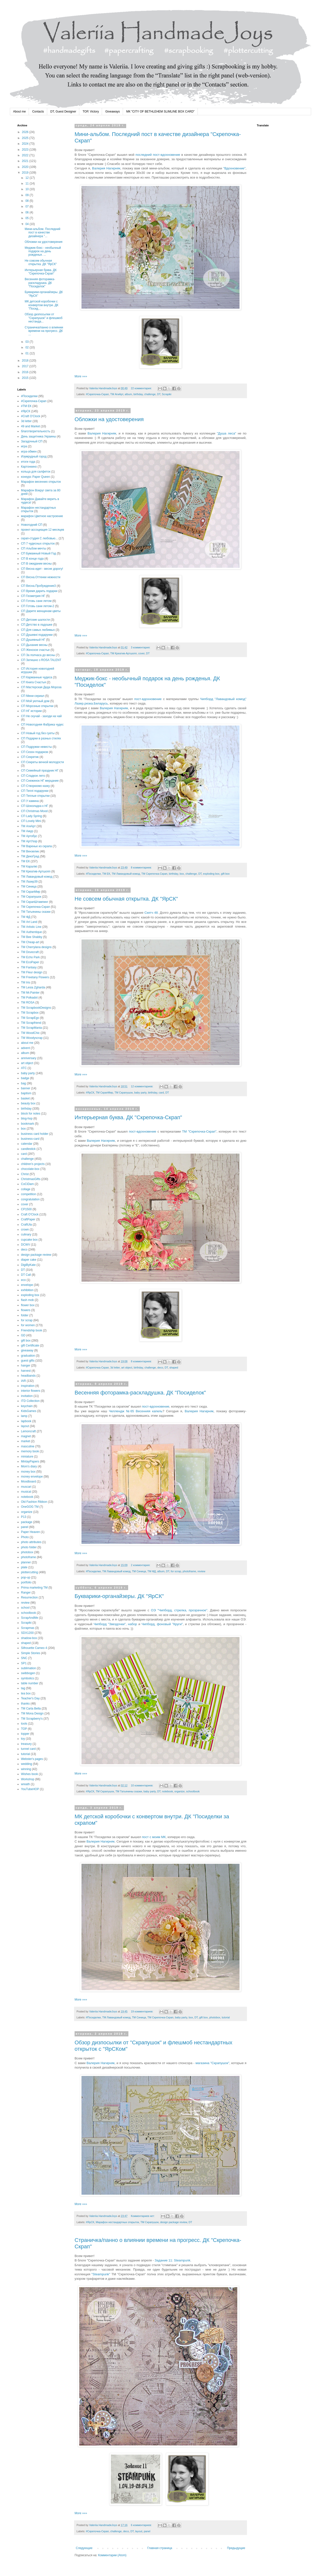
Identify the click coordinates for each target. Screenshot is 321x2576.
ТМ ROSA (28, 1002)
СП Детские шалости (35, 619)
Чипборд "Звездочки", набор (115, 1624)
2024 (25, 143)
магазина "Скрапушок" (212, 2063)
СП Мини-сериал (32, 696)
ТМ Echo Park (30, 957)
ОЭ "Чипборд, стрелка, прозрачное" (179, 1610)
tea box (26, 1693)
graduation (28, 1355)
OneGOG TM (30, 1506)
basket (25, 1098)
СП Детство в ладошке (36, 624)
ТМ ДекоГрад (30, 856)
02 (27, 347)
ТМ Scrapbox (30, 1012)
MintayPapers (30, 1461)
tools (24, 1723)
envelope (27, 1285)
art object (126, 1367)
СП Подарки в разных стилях (41, 738)
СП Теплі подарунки (34, 791)
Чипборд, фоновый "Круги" (162, 1624)
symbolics (27, 1678)
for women (28, 1325)
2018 (25, 360)
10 (27, 189)
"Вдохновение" (234, 168)
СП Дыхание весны (34, 645)
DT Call (26, 1275)
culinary (26, 1234)
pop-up (25, 1577)
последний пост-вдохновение (158, 155)
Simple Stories (30, 1653)
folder (24, 1315)
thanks (25, 1703)
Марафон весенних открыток (41, 481)
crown (25, 1229)
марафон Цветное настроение (42, 516)
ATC (24, 1068)
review (201, 1571)
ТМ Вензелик (30, 851)
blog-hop (27, 1118)
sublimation (28, 1668)
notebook (167, 1791)
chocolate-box (30, 1169)
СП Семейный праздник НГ (40, 770)
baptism (26, 1093)
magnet (26, 1436)
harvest (26, 1370)
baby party (140, 1092)
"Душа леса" (226, 433)
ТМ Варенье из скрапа (36, 846)
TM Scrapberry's (32, 1718)
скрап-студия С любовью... (39, 538)
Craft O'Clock (30, 1214)
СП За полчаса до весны (38, 655)
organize (179, 1791)
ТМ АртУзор (29, 841)
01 (27, 353)
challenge (150, 394)
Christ (25, 1174)
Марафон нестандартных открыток (117, 2222)
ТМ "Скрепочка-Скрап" (199, 1131)
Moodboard (28, 1481)
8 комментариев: (141, 867)
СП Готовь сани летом (36, 601)
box (182, 873)
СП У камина (30, 801)
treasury (26, 1744)
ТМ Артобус (29, 836)
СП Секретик (30, 757)
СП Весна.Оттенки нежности (40, 577)
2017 (25, 366)
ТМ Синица (139, 1571)
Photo (25, 1537)
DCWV (25, 1244)
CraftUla (26, 1224)
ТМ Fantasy (29, 967)
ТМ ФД (151, 1571)
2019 (25, 172)
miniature (27, 1456)
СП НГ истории (31, 711)
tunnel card (28, 1749)
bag (23, 1083)
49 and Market (30, 426)
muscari (26, 1486)
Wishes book (29, 1774)
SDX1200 (27, 1633)
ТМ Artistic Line (31, 927)
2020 (25, 167)
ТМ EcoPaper (30, 962)
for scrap (176, 1571)
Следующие (84, 2548)
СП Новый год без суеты (38, 733)
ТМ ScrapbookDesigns (36, 1007)
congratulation (30, 1199)
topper (25, 1733)
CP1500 (26, 1209)
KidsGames (28, 1411)
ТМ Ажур (27, 831)
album (128, 394)
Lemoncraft (28, 1431)
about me (27, 1043)
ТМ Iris (25, 982)
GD (23, 1335)
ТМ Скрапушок (124, 1092)
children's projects (33, 1164)
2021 (25, 161)
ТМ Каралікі (29, 866)
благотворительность (35, 431)
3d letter (115, 1367)
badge (25, 1078)
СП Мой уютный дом (35, 701)
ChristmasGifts (30, 1179)
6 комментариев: (141, 2525)
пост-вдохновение (148, 699)
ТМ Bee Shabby (31, 937)
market (25, 1441)
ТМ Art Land (29, 922)
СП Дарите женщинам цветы (40, 611)
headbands (28, 1375)
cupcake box (29, 1239)
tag (23, 1688)
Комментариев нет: (143, 2215)
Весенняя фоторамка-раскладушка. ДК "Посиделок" (140, 1393)
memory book (30, 1451)
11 (27, 183)
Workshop (27, 1779)
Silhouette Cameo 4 (34, 1648)
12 (27, 178)
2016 (25, 372)
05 (27, 218)
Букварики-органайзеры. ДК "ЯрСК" (119, 1596)
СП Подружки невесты (36, 747)
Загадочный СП (31, 441)
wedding (26, 1764)
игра (24, 446)
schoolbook (193, 1791)
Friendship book (31, 1330)
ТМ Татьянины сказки (129, 1791)
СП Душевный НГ (33, 639)
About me (19, 111)
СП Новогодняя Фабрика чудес (42, 724)
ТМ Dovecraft (30, 952)
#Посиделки (93, 873)
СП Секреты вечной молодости (42, 762)
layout (138, 2531)
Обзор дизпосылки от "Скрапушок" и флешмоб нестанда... (43, 318)
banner (25, 1088)
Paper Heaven (30, 1532)
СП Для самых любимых (38, 630)
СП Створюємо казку (35, 786)
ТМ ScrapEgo (30, 1018)
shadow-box (29, 1638)
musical (26, 1491)
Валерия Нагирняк (106, 168)
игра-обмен (29, 451)
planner (26, 1562)
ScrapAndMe (29, 1617)
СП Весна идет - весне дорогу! (42, 568)
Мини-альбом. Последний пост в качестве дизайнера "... (42, 232)
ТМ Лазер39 (29, 881)
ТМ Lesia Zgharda (33, 987)
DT (158, 394)
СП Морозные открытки (37, 706)
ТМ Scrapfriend (31, 1023)
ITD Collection (30, 1401)
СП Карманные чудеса (36, 677)
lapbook (26, 1421)
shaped (173, 1367)
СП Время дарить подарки (39, 591)
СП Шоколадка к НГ (34, 806)
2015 (25, 378)
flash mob (27, 1300)
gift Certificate (30, 1345)
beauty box (28, 1103)
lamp (24, 1416)
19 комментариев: (142, 2011)
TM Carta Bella (31, 1708)
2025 (25, 138)
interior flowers (30, 1390)
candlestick (28, 1149)
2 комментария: (141, 1565)
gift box (225, 873)
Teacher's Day (30, 1698)
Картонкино (29, 466)
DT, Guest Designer (63, 111)
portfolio (26, 1582)
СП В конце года (32, 558)
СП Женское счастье (35, 650)
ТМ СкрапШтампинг (34, 902)
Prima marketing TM (34, 1587)
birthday (138, 394)
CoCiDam (27, 1184)
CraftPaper (28, 1219)
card (161, 1092)
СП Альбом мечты (33, 548)
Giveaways (112, 111)
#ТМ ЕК (26, 406)
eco (23, 1280)
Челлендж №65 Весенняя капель (135, 1411)
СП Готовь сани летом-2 (37, 606)
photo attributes (31, 1542)
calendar (26, 1143)
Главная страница (159, 2548)
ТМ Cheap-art (30, 942)
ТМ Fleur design (31, 972)
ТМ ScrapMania (31, 1027)
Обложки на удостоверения (109, 419)
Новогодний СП (31, 524)
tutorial (226, 2017)
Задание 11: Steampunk (172, 2260)
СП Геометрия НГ (33, 596)
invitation (27, 1396)
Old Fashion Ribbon (34, 1502)
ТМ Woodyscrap (31, 1038)
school (25, 1607)
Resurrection (29, 1597)
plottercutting (29, 1572)
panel (147, 2531)
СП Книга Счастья (33, 682)
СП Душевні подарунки (37, 635)
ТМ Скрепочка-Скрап (154, 873)
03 (27, 341)
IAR (23, 1381)
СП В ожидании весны (36, 563)
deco (160, 1367)
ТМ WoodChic (30, 1033)
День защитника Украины (38, 436)
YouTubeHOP (30, 1789)
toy (23, 1738)
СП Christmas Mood (34, 811)
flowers (25, 1310)
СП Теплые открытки (35, 796)
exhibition (27, 1290)
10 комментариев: (142, 1785)
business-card (30, 1138)
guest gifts (28, 1360)
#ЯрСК (90, 1092)
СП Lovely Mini (31, 821)
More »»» (81, 376)
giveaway (27, 1350)
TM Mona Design (32, 1713)
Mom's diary (29, 1466)
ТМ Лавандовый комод (126, 873)
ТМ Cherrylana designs (36, 947)
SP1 (24, 1663)
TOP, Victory (90, 111)
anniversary (28, 1058)
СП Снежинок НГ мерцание (40, 780)
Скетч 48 (151, 912)
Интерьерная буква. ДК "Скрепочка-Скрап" (128, 1117)
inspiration (28, 1386)
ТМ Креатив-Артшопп (123, 653)
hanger (25, 1365)
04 (27, 224)
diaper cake (28, 1259)
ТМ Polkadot (29, 997)
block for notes (30, 1113)
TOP (24, 1729)
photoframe (189, 1571)
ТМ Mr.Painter (30, 992)
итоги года (28, 461)
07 (27, 206)
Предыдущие (236, 2548)
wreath (25, 1784)
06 (27, 212)
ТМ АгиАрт (116, 394)
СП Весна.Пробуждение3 (38, 586)
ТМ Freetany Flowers (35, 977)
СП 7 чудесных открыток (38, 543)
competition (28, 1194)
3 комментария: (141, 647)
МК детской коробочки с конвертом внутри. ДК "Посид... (41, 305)
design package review (173, 2222)
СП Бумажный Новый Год (38, 553)
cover (141, 653)
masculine (27, 1446)
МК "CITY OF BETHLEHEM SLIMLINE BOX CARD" (160, 111)
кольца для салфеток (35, 471)
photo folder (29, 1547)
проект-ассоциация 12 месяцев (42, 529)
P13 (23, 1517)
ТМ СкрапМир (104, 1092)
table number (29, 1683)
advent (25, 1048)
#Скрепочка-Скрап (97, 394)
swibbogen (28, 1673)
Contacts (38, 111)
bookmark (27, 1123)
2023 (25, 149)
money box (28, 1471)
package (26, 1522)
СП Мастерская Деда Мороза (41, 687)
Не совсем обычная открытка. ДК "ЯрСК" (126, 899)
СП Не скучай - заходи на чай (41, 716)
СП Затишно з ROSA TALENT (41, 660)
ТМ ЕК (106, 873)
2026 (25, 132)
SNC (24, 1658)
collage (25, 1189)
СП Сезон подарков (34, 752)
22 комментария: (141, 388)
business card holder (34, 1134)
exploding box (211, 873)
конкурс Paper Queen (35, 477)
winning (26, 1769)
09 (27, 195)
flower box (28, 1305)
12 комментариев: (142, 1086)
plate (24, 1567)
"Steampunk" (100, 2274)
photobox (214, 2017)
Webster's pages (32, 1759)
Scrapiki (166, 394)
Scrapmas (27, 1628)
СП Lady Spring (31, 816)
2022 (25, 155)
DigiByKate (28, 1265)
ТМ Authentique (31, 932)
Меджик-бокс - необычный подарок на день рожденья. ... (43, 251)
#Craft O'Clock (30, 416)
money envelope (32, 1476)
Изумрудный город (33, 456)
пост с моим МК (154, 1837)
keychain (27, 1406)
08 (27, 201)
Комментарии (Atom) (112, 2555)
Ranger (26, 1592)
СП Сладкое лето (33, 775)
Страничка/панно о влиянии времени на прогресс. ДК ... (44, 331)
